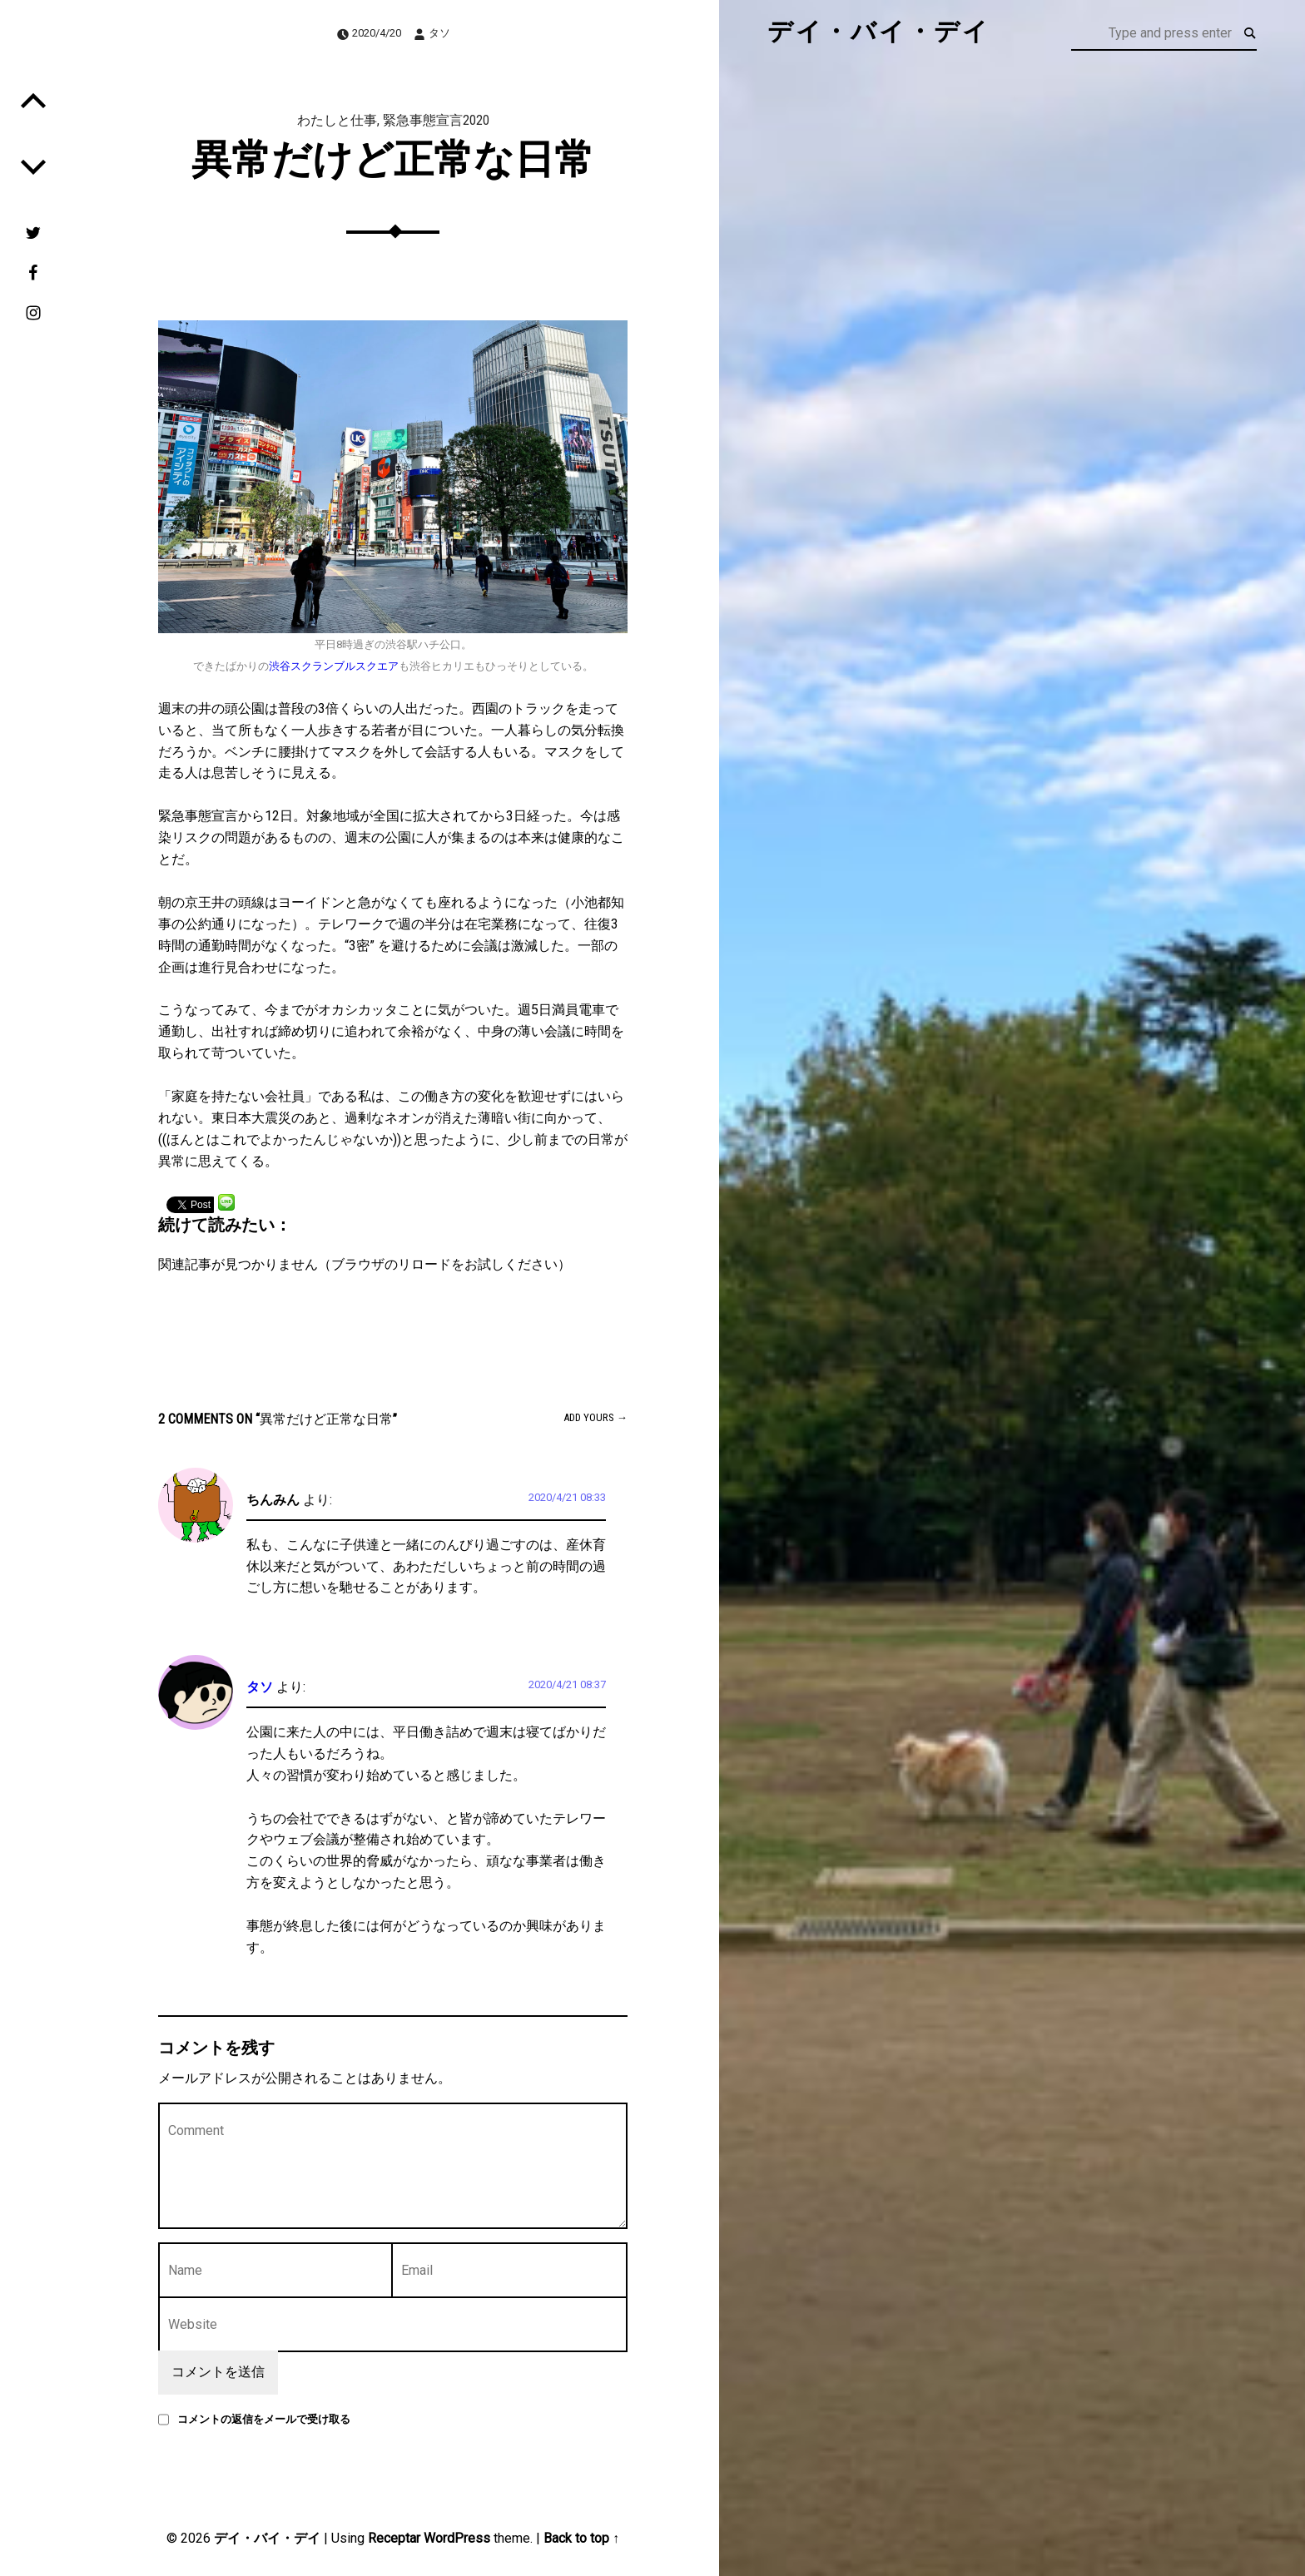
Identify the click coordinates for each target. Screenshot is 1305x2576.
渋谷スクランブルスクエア (334, 666)
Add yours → (595, 1417)
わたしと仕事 (337, 120)
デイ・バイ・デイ (267, 2538)
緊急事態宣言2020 (436, 120)
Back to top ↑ (581, 2538)
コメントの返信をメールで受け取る (263, 2419)
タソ (439, 33)
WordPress (457, 2538)
